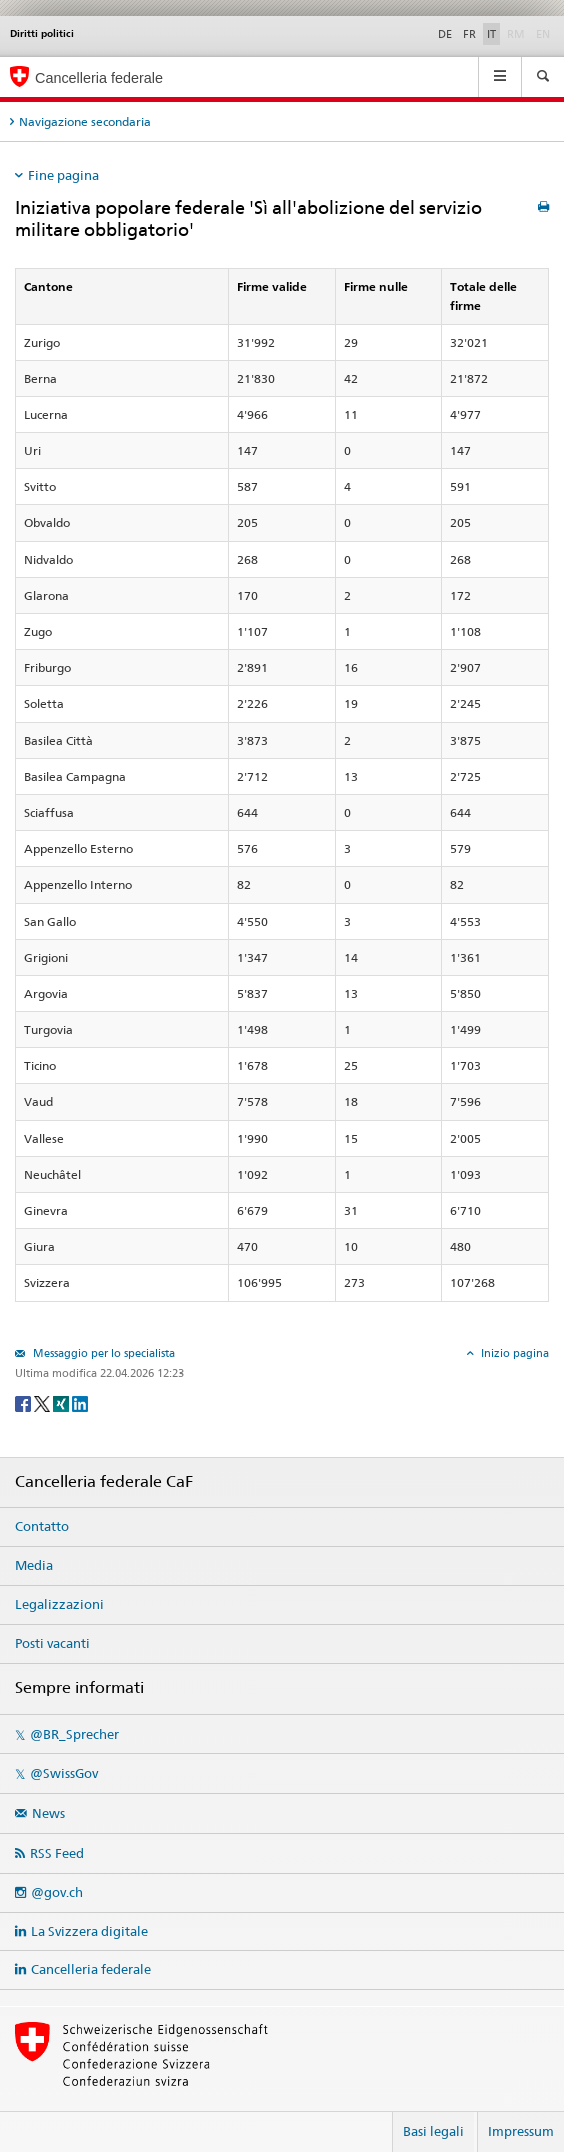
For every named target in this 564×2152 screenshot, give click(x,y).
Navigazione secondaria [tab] (85, 121)
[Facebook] (24, 1402)
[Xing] (62, 1402)
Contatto (42, 1526)
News (48, 1813)
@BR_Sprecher (74, 1734)
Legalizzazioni (59, 1604)
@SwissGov (64, 1773)
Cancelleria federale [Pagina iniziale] (99, 78)
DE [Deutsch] (445, 34)
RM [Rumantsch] (516, 34)
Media (34, 1565)
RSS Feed (57, 1853)
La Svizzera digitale (89, 1931)
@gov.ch (57, 1892)
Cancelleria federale (91, 1969)
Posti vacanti (52, 1643)
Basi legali (433, 2131)
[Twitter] (43, 1402)
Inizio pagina (513, 1353)
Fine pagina (63, 175)
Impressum (521, 2131)
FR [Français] (469, 34)
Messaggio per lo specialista (102, 1353)
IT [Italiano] (491, 34)
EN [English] (543, 34)
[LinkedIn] (80, 1402)
